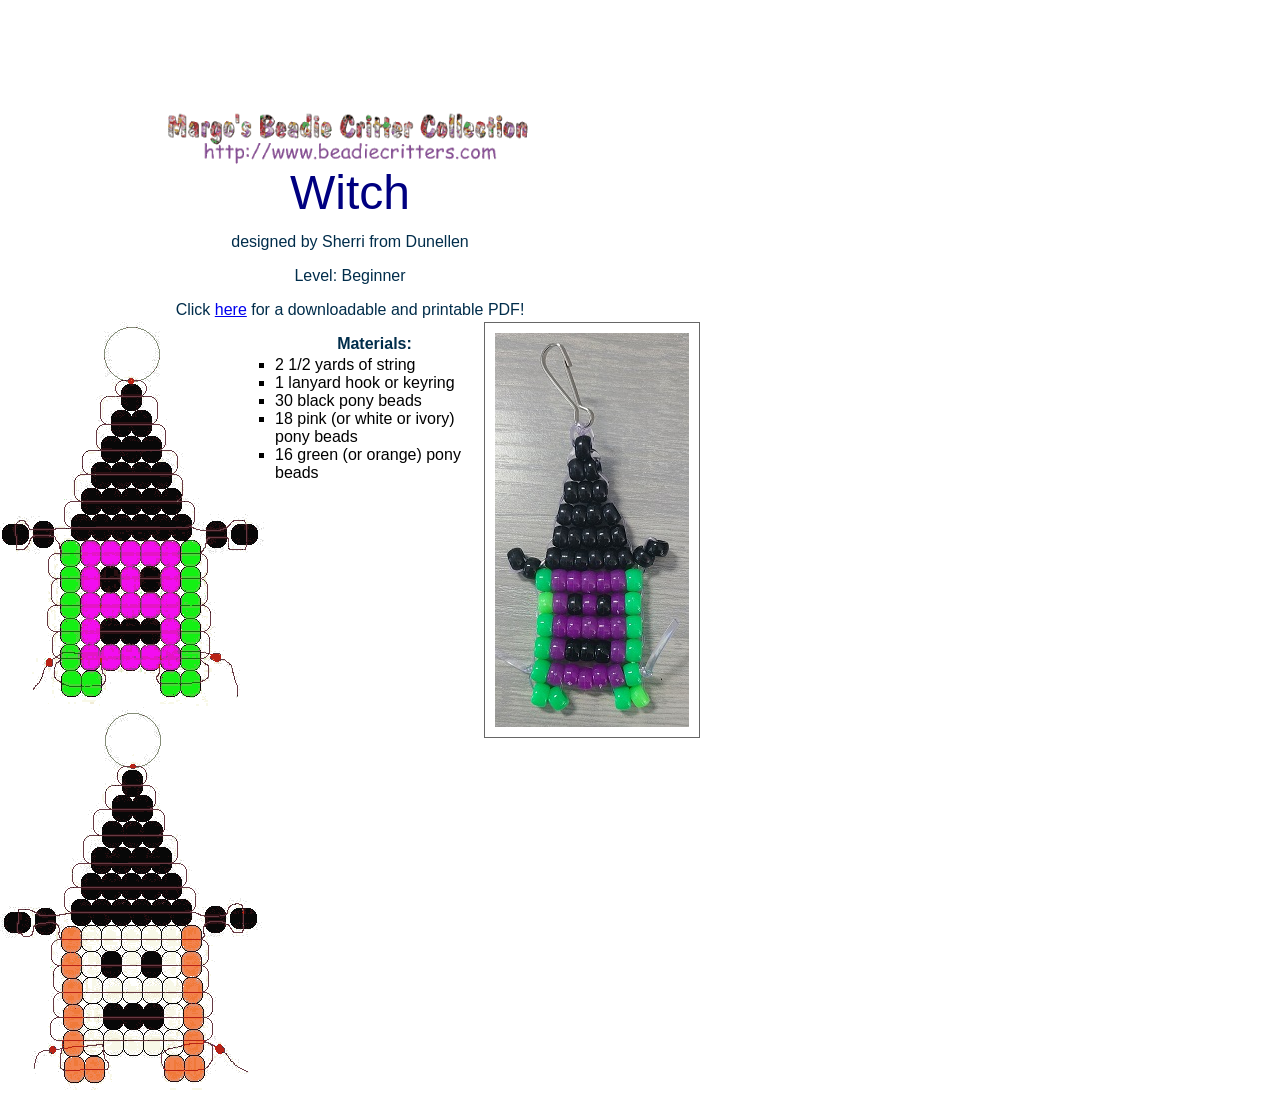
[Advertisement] (364, 55)
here (231, 309)
